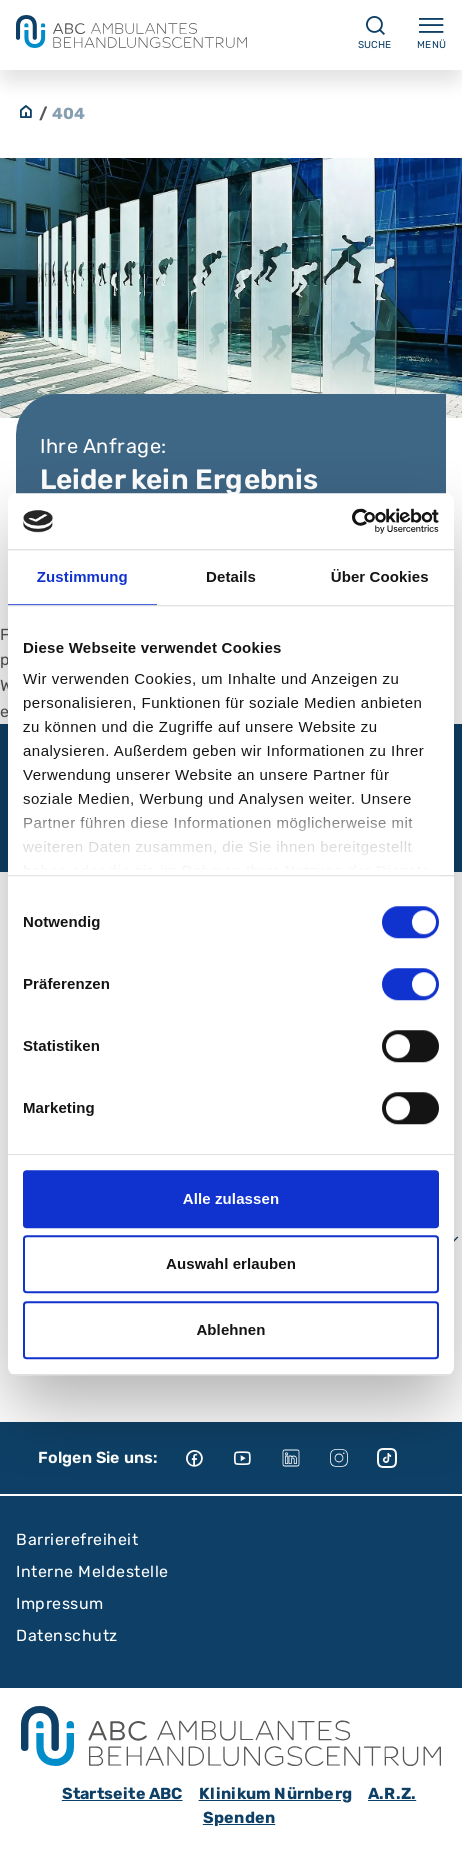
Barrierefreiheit (77, 1539)
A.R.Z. (392, 1793)
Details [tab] (231, 576)
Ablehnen (230, 1329)
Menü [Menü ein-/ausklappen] (431, 32)
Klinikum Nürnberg (275, 1793)
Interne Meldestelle (92, 1571)
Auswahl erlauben (231, 1263)
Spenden (239, 1817)
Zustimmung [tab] (82, 576)
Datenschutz (67, 1635)
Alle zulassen (231, 1198)
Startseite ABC (122, 1793)
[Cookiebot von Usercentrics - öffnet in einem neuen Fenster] (351, 521)
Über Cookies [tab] (380, 576)
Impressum (60, 1603)
